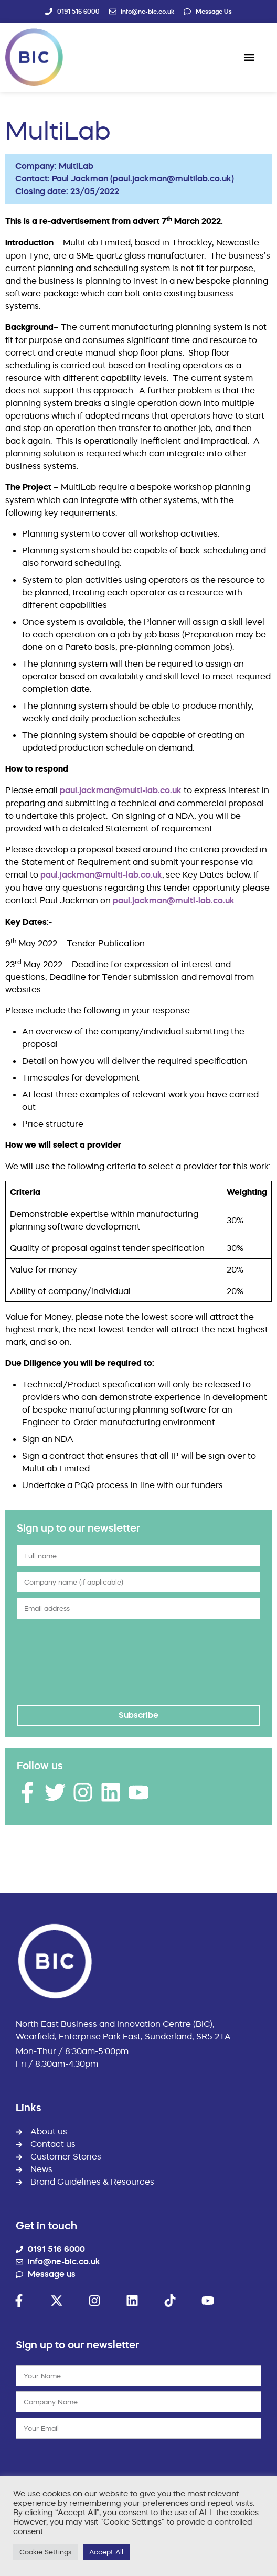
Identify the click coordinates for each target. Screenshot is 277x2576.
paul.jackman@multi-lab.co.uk (121, 790)
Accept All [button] (106, 2552)
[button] (249, 57)
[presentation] (60, 1661)
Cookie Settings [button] (45, 2552)
